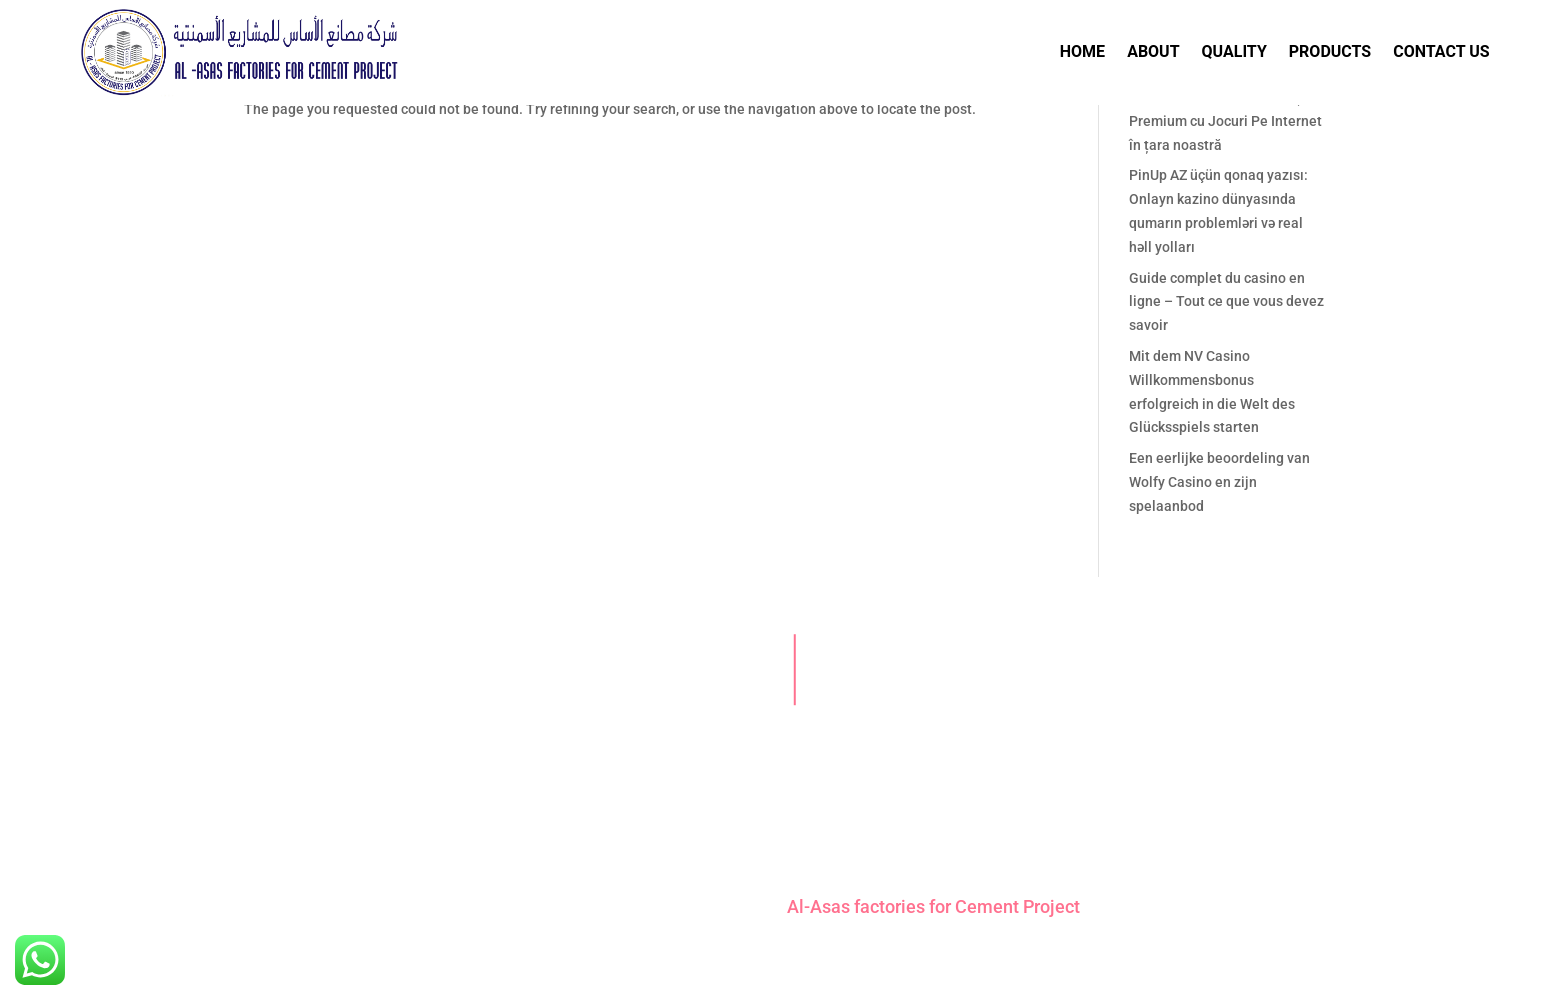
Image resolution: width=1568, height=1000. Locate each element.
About (1153, 51)
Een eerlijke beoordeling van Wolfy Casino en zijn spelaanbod (1219, 482)
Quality (1234, 51)
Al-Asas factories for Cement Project (933, 906)
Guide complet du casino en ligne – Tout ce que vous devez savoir (1226, 302)
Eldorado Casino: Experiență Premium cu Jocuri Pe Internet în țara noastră (1225, 121)
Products (1330, 51)
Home (1082, 51)
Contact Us (1441, 51)
